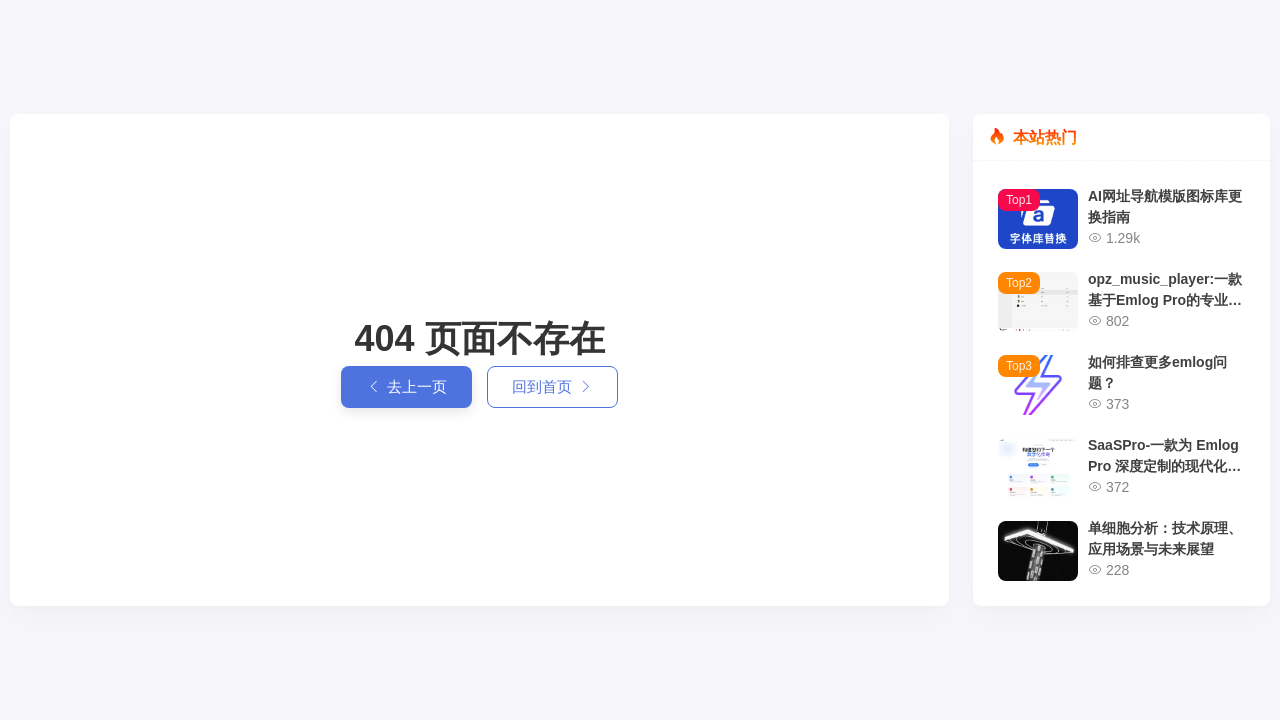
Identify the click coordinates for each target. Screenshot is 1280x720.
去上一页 (406, 387)
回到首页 (552, 387)
